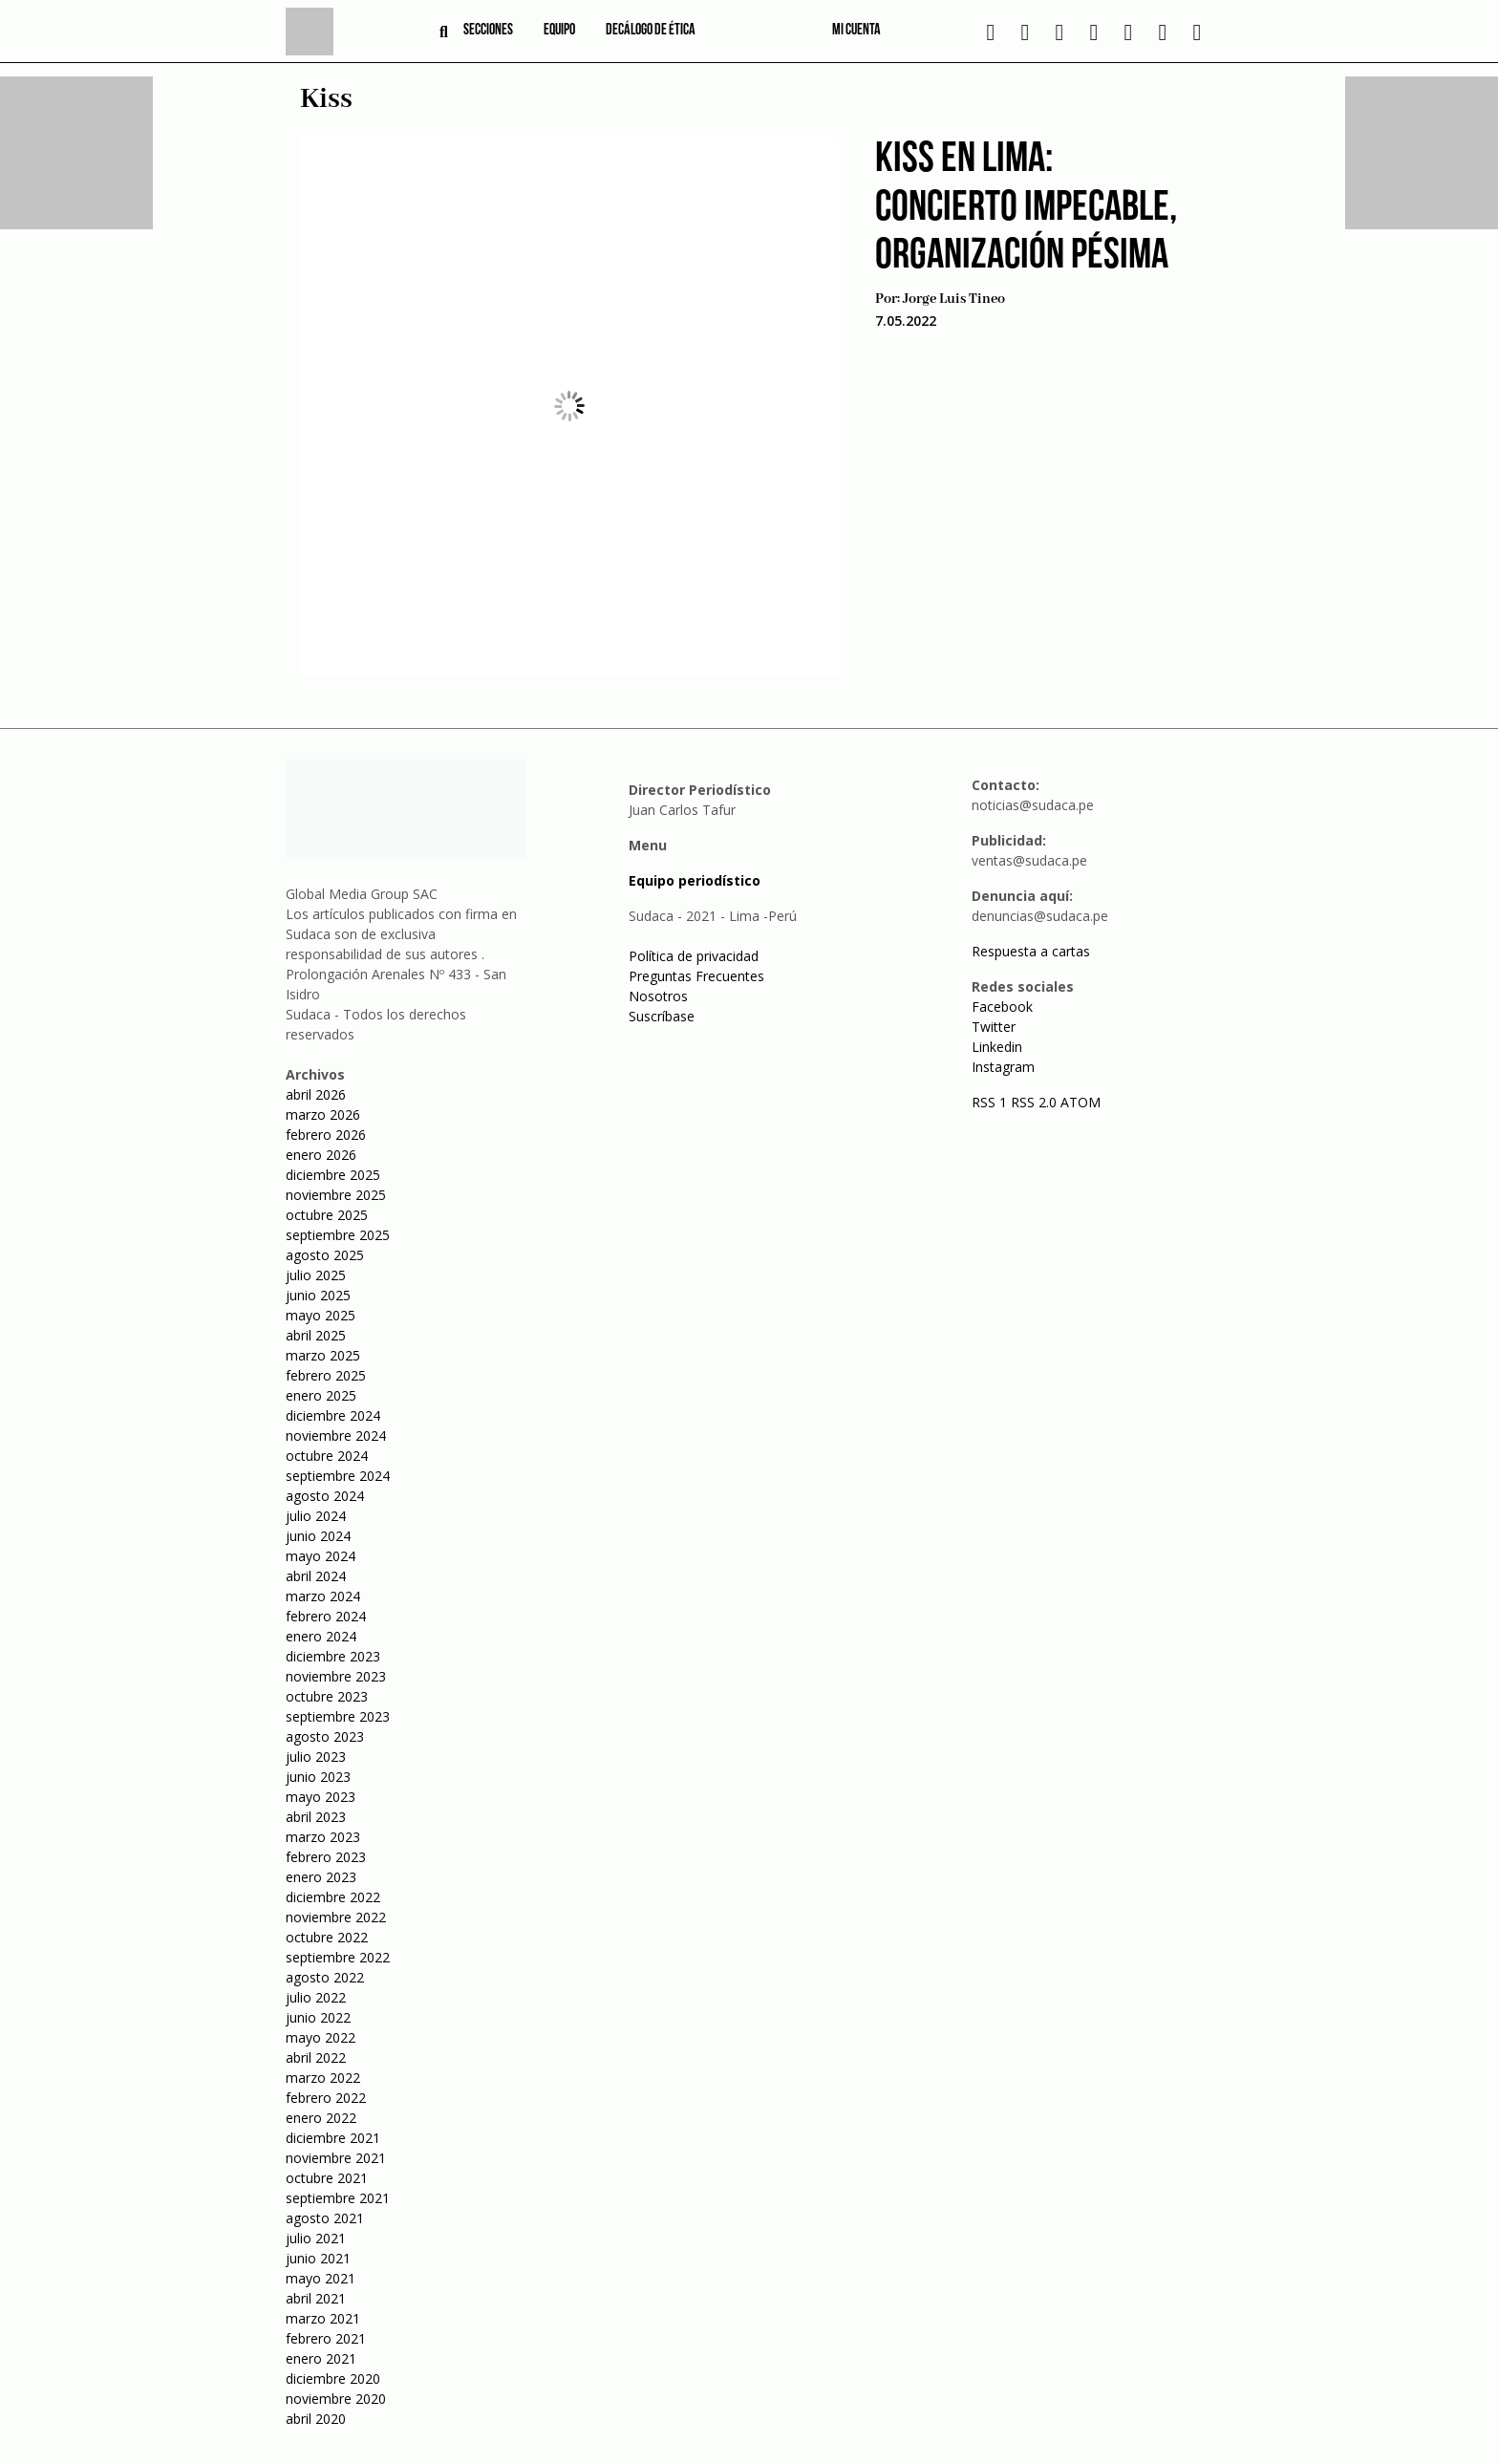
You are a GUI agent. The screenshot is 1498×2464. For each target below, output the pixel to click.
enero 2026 (321, 1155)
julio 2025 (316, 1275)
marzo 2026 (323, 1114)
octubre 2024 (327, 1455)
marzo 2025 (323, 1355)
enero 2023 (321, 1877)
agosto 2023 (325, 1736)
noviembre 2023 (336, 1676)
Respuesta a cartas (1031, 951)
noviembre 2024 (336, 1435)
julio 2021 (316, 2238)
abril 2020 (316, 2419)
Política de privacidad (694, 956)
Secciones (488, 30)
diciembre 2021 (333, 2138)
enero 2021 (321, 2358)
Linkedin (997, 1047)
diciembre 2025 (333, 1175)
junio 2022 (318, 2017)
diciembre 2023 (333, 1656)
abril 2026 (316, 1094)
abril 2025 (316, 1335)
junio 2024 (318, 1536)
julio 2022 (316, 1997)
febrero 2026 (326, 1134)
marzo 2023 (323, 1837)
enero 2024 (321, 1636)
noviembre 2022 (336, 1917)
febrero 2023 (326, 1857)
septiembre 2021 (338, 2198)
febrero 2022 (326, 2098)
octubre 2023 (327, 1696)
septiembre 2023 (338, 1716)
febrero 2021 (326, 2338)
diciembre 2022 (333, 1897)
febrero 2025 (326, 1375)
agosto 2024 (325, 1496)
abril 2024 (316, 1576)
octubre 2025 (327, 1215)
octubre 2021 (327, 2178)
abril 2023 (316, 1817)
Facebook (1002, 1006)
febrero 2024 (326, 1616)
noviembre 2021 (336, 2158)
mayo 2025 (320, 1315)
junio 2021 (318, 2258)
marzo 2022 (323, 2077)
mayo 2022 (320, 2037)
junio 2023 (318, 1777)
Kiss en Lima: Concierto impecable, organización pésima (1026, 208)
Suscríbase (662, 1016)
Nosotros (658, 996)
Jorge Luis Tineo (954, 299)
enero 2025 (321, 1395)
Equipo (559, 30)
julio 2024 (316, 1516)
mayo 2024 (320, 1556)
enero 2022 (321, 2118)
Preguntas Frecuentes (696, 976)
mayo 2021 (320, 2278)
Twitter (994, 1027)
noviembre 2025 (336, 1195)
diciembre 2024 (333, 1415)
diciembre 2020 (333, 2378)
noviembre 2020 (336, 2398)
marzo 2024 (323, 1596)
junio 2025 (318, 1295)
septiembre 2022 (338, 1957)
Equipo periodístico (694, 880)
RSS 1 (991, 1102)
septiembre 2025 (338, 1235)
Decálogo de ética (651, 30)
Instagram (1003, 1067)
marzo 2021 (323, 2318)
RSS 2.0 (1034, 1102)
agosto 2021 (325, 2218)
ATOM (1080, 1102)
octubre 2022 (327, 1937)
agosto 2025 (325, 1255)
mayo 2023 (320, 1797)
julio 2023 (316, 1756)
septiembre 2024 (338, 1476)
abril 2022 (316, 2057)
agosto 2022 (325, 1977)
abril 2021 (316, 2298)
